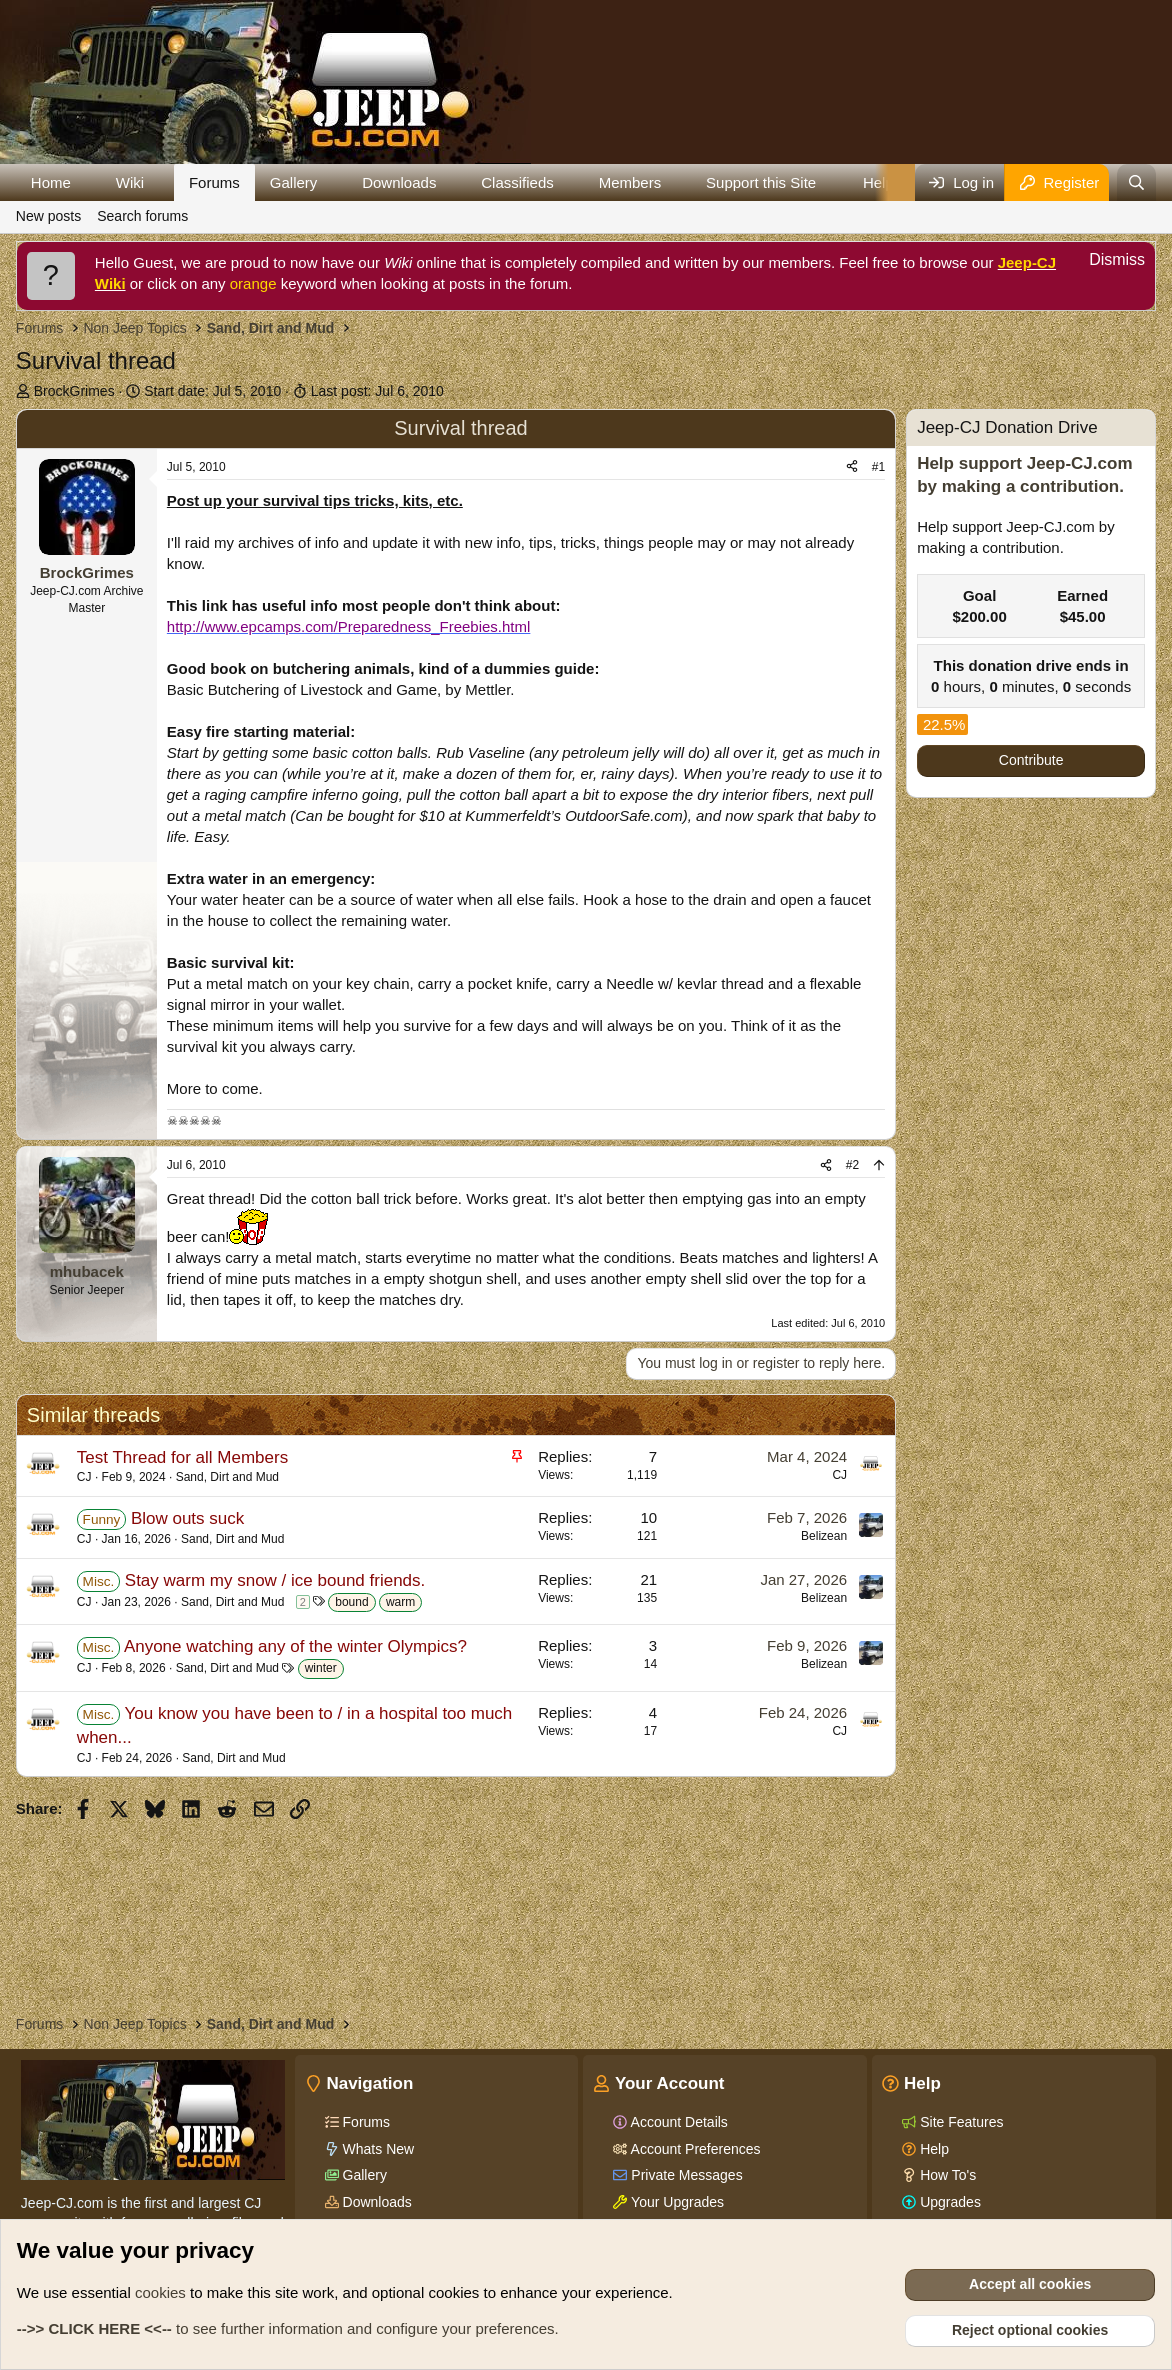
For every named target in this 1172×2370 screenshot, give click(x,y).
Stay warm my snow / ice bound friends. (275, 1580)
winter (321, 1668)
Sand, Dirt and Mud (227, 1477)
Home (51, 182)
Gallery (294, 182)
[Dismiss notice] (1106, 262)
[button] (87, 182)
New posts (48, 216)
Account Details (677, 2122)
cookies (160, 2292)
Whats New (376, 2149)
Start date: (212, 391)
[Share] (852, 467)
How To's (946, 2175)
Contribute (1031, 760)
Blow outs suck (187, 1518)
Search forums (142, 216)
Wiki (130, 182)
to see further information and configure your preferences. (288, 2328)
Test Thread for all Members (182, 1457)
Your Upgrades (675, 2202)
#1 (878, 467)
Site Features (959, 2122)
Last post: (377, 391)
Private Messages (684, 2175)
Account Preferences (693, 2149)
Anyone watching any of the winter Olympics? (295, 1646)
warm (400, 1602)
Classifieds (517, 182)
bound (351, 1602)
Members (630, 182)
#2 (852, 1165)
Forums (214, 182)
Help (932, 2149)
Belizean (824, 1536)
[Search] (1136, 182)
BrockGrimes (74, 391)
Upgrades (948, 2202)
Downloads (399, 182)
